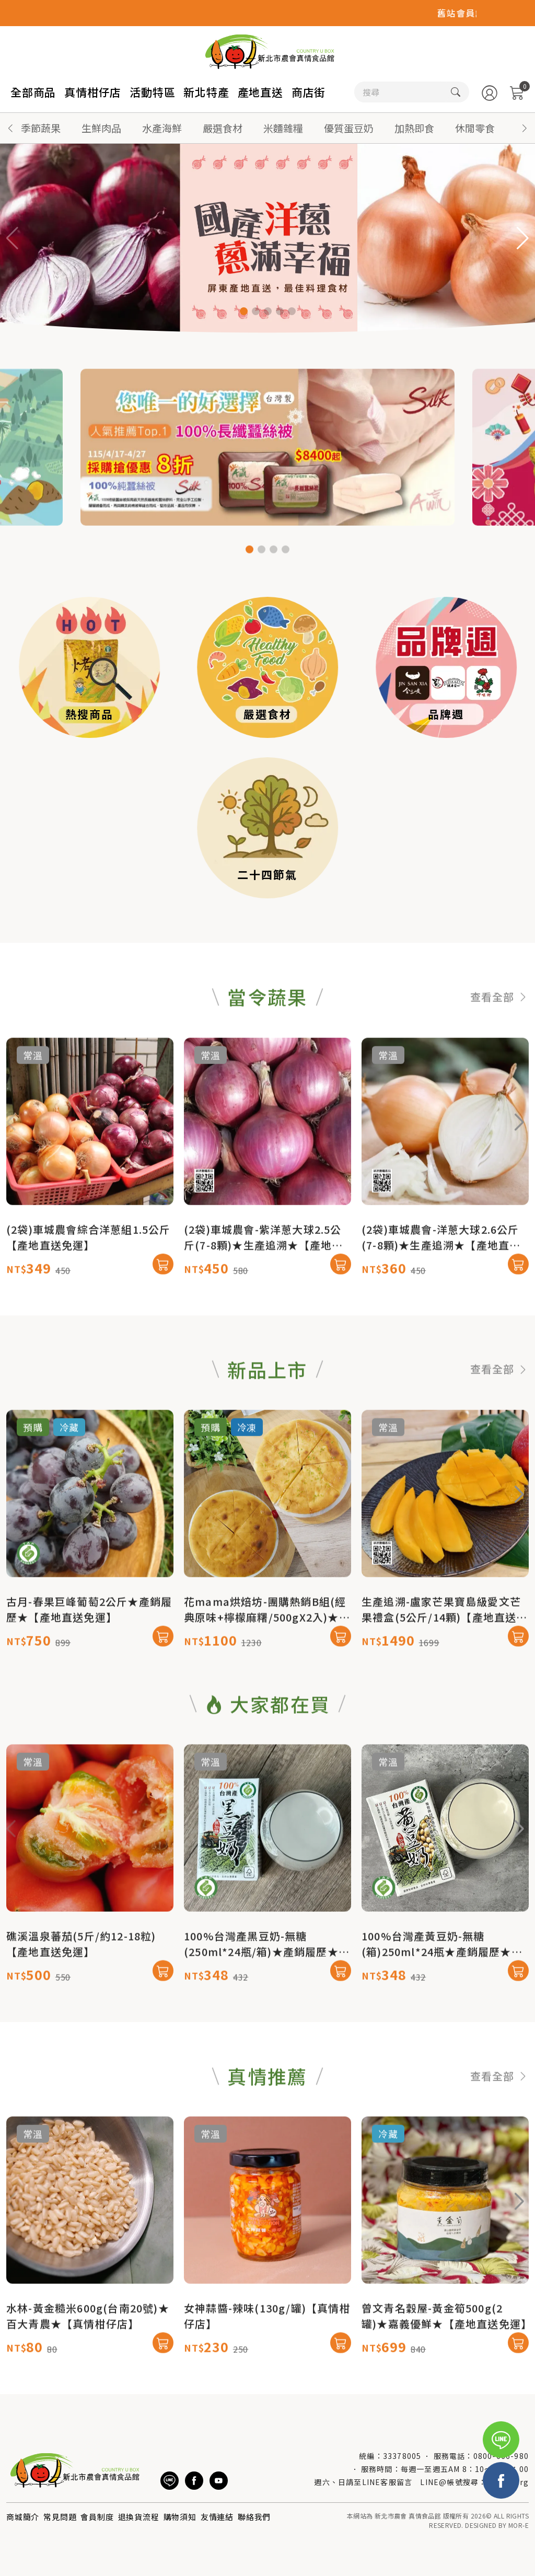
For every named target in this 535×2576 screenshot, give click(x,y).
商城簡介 (22, 2516)
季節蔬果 (41, 128)
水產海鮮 (162, 128)
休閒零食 (475, 128)
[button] (524, 128)
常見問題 (59, 2516)
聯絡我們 (254, 2516)
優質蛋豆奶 (349, 128)
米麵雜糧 (283, 128)
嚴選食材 (222, 128)
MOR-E (518, 2525)
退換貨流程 (138, 2516)
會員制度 (96, 2516)
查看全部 (499, 1047)
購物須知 (180, 2516)
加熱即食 (414, 128)
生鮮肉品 (101, 128)
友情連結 (217, 2516)
